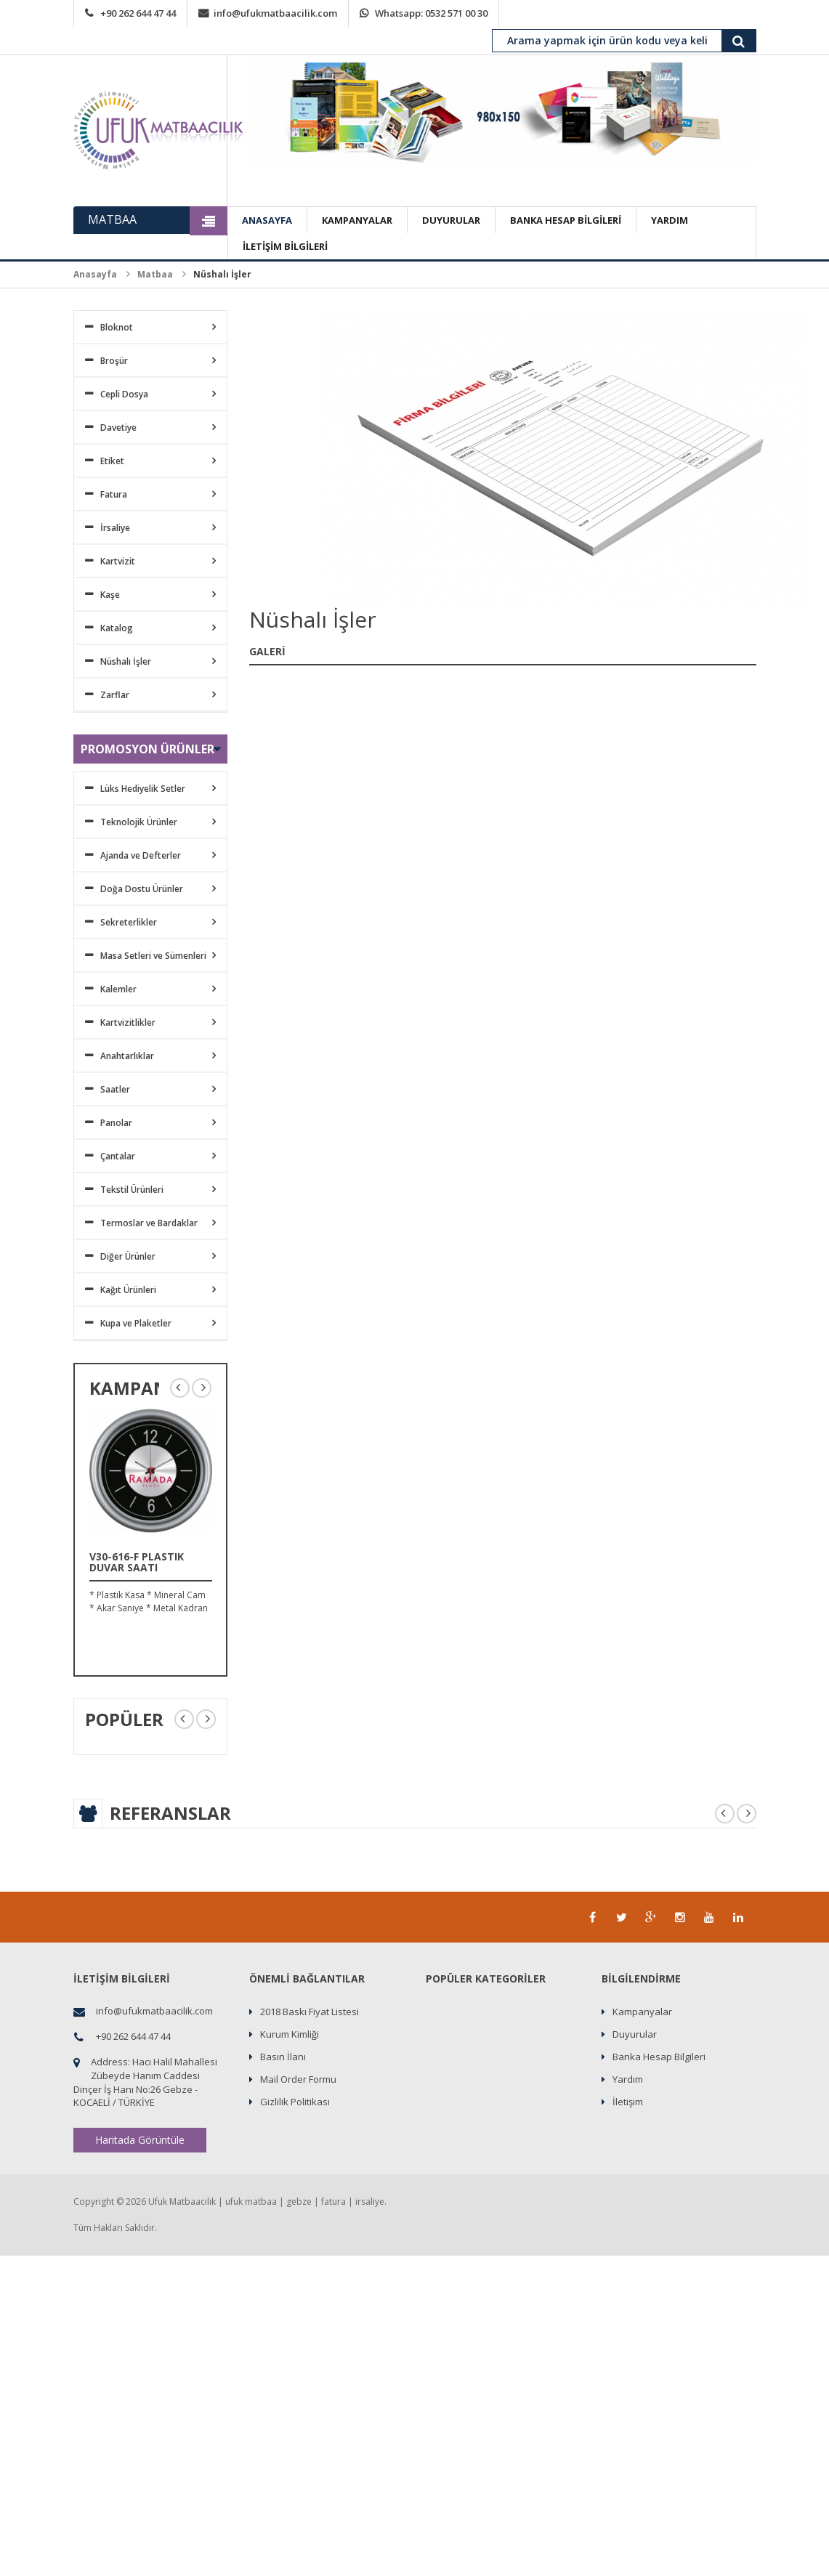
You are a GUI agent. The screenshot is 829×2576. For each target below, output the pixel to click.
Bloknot (116, 327)
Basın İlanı (283, 2056)
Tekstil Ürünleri (131, 1189)
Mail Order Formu (298, 2079)
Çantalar (117, 1156)
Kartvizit (117, 561)
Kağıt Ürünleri (128, 1290)
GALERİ (267, 651)
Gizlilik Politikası (295, 2101)
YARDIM (669, 220)
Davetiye (118, 427)
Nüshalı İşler (125, 661)
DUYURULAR (451, 220)
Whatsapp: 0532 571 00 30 (431, 13)
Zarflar (114, 695)
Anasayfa (95, 274)
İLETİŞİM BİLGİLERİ (285, 246)
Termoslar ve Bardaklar (149, 1223)
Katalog (116, 628)
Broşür (114, 361)
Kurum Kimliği (289, 2034)
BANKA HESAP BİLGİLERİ (565, 220)
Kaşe (110, 594)
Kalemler (118, 989)
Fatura (113, 494)
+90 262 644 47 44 (138, 13)
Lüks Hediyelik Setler (142, 788)
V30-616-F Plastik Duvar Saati (136, 1562)
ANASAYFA (267, 220)
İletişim (627, 2101)
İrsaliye (115, 528)
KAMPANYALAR (357, 220)
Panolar (116, 1123)
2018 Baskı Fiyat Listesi (309, 2011)
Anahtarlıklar (127, 1056)
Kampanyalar (642, 2011)
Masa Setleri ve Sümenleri (153, 955)
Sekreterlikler (128, 922)
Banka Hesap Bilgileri (658, 2056)
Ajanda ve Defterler (140, 855)
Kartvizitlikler (127, 1022)
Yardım (627, 2079)
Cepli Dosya (124, 394)
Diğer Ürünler (127, 1256)
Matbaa (155, 274)
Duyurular (634, 2034)
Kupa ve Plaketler (135, 1323)
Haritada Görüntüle (140, 2140)
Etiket (112, 461)
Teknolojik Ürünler (138, 822)
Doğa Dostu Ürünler (141, 889)
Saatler (115, 1089)
